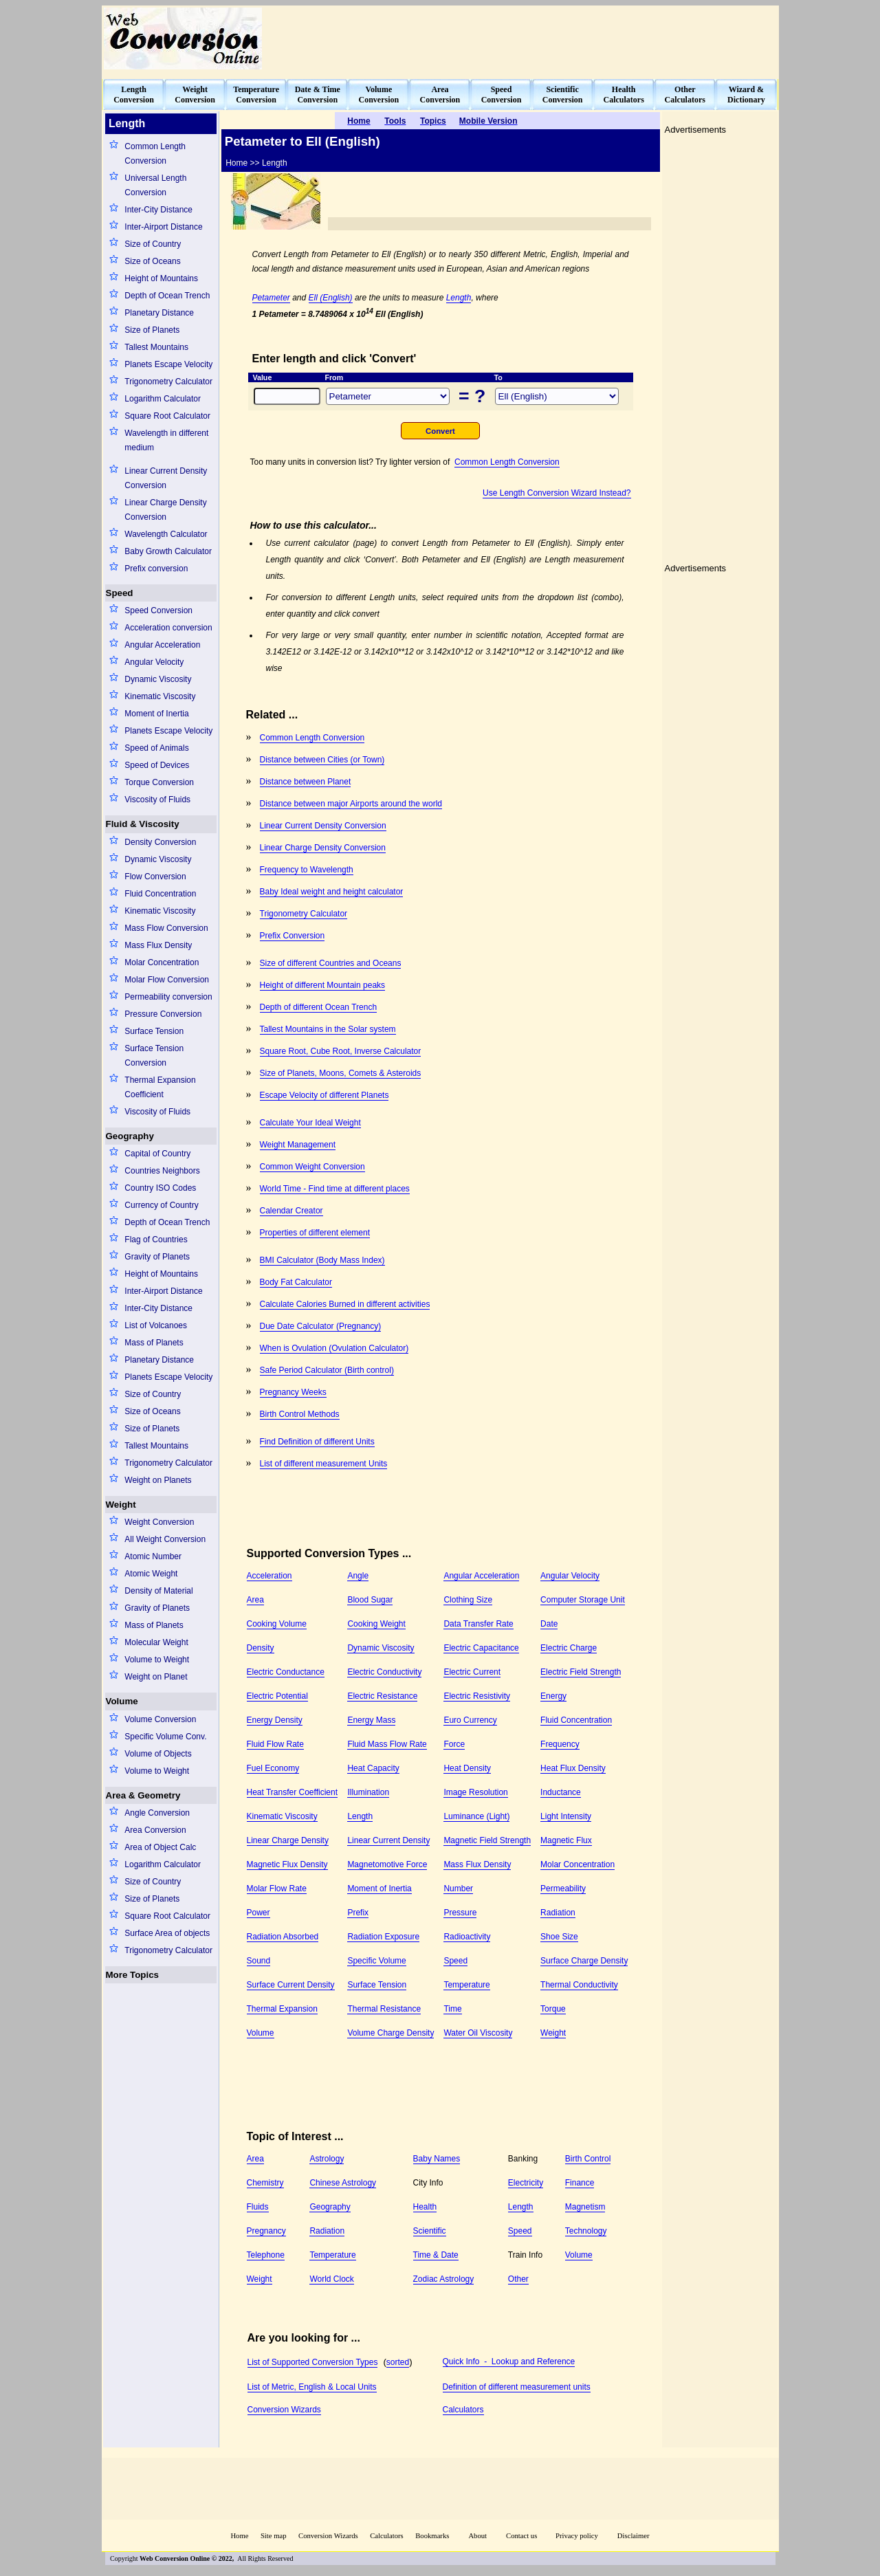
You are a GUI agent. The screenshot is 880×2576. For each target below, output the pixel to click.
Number (458, 1888)
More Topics (133, 1975)
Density (260, 1648)
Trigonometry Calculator (168, 381)
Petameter (271, 297)
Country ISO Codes (160, 1188)
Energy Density (274, 1720)
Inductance (560, 1792)
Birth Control (588, 2159)
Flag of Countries (155, 1239)
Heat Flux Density (573, 1768)
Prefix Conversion (292, 935)
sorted (397, 2362)
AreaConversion (440, 94)
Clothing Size (467, 1600)
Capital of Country (157, 1153)
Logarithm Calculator (162, 399)
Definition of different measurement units (517, 2387)
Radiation (557, 1912)
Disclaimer (633, 2536)
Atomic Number (153, 1556)
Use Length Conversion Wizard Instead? (556, 493)
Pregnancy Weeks (293, 1392)
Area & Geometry (143, 1795)
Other (518, 2279)
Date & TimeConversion (317, 94)
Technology (586, 2231)
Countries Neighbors (161, 1171)
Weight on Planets (157, 1480)
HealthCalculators (624, 94)
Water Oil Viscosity (477, 2033)
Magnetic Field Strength (487, 1840)
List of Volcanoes (155, 1325)
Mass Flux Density (158, 945)
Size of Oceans (152, 261)
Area (255, 1600)
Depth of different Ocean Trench (318, 1007)
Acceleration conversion (168, 627)
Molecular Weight (156, 1642)
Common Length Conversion (155, 154)
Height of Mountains (161, 278)
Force (454, 1744)
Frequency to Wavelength (306, 869)
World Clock (331, 2279)
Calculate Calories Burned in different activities (345, 1304)
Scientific (429, 2231)
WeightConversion (195, 94)
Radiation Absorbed (283, 1936)
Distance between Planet (305, 781)
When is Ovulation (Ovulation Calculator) (334, 1348)
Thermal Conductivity (579, 1985)
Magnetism (585, 2207)
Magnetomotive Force (387, 1864)
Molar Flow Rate (277, 1888)
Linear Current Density (388, 1840)
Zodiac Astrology (443, 2279)
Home (239, 2536)
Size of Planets (151, 330)
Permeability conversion (168, 997)
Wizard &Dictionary (746, 94)
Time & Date (436, 2255)
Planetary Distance (159, 313)
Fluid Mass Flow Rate (386, 1744)
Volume (122, 1701)
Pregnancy (266, 2231)
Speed (119, 593)
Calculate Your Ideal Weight (310, 1122)
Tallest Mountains (156, 347)
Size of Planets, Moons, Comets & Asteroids (340, 1073)
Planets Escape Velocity (168, 364)
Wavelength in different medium (166, 440)
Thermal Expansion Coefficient (159, 1087)
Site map (274, 2536)
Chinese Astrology (342, 2183)
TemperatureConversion (256, 94)
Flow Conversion (155, 876)
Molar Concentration (161, 962)
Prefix (357, 1912)
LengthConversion (133, 94)
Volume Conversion (160, 1719)
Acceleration (269, 1576)
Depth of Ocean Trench (167, 295)
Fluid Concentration (160, 894)
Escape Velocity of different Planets (324, 1095)
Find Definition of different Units (317, 1441)
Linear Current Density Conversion (165, 478)
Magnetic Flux (566, 1840)
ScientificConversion (562, 94)
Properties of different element (315, 1232)
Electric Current (471, 1672)
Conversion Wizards (284, 2409)
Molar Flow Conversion (166, 979)
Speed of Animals (156, 748)
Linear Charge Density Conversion (165, 510)
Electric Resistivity (476, 1696)
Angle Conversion (157, 1813)
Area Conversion (155, 1830)
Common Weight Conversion (312, 1166)
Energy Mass (371, 1720)
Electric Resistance (382, 1696)
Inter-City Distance (158, 209)
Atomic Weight (150, 1573)
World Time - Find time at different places (335, 1188)
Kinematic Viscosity (159, 696)
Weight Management (298, 1144)
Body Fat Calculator (296, 1282)
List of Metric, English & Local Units (312, 2387)
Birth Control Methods (300, 1414)
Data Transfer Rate (478, 1624)
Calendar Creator (291, 1210)
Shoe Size (559, 1936)
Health (425, 2207)
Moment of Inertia (156, 713)
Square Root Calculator (167, 416)
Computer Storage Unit (582, 1600)
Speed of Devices (156, 765)
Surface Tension (154, 1031)
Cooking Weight (376, 1624)
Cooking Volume (277, 1624)
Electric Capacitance (480, 1648)
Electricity (525, 2183)
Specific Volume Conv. (165, 1736)
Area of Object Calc (160, 1847)
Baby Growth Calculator (168, 551)
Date (549, 1624)
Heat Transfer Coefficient (292, 1792)
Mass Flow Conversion (166, 928)
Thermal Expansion (282, 2009)
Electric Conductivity (384, 1672)
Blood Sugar (370, 1600)
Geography (130, 1136)
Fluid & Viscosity (142, 824)
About (477, 2536)
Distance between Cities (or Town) (322, 759)
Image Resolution (475, 1792)
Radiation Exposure (383, 1936)
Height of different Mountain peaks (323, 985)
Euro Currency (469, 1720)
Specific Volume (376, 1961)
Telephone (266, 2255)
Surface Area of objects (167, 1933)
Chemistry (265, 2183)
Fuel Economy (273, 1768)
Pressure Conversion (162, 1014)
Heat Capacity (373, 1768)
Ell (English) (331, 297)
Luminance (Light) (476, 1816)
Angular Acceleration (162, 645)
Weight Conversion (159, 1522)
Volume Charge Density (390, 2033)
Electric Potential (277, 1696)
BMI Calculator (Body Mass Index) (322, 1260)
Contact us (522, 2536)
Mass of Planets (153, 1342)
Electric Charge (568, 1648)
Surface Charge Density (584, 1961)
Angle (357, 1576)
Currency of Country (161, 1205)
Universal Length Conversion (155, 185)
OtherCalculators (685, 94)
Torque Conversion (159, 782)
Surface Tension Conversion (154, 1056)
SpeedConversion (501, 94)
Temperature (466, 1985)
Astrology (326, 2159)
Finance (580, 2183)
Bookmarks (432, 2536)
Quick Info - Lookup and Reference (509, 2361)
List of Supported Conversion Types (313, 2362)
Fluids (258, 2207)
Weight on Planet (155, 1677)
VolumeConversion (379, 94)
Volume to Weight (156, 1659)
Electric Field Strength (580, 1672)
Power (258, 1912)
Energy (553, 1696)
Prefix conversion (156, 568)
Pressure (459, 1912)
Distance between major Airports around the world (351, 803)
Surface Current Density (291, 1985)
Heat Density (467, 1768)
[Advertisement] (526, 38)
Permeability (563, 1888)
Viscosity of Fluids (157, 799)
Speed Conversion (158, 610)
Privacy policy (577, 2536)
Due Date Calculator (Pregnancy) (321, 1326)
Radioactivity (466, 1936)
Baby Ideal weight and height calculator (332, 891)
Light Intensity (565, 1816)
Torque (553, 2009)
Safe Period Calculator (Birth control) (327, 1370)
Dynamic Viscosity (157, 679)
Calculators (463, 2409)
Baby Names (437, 2159)
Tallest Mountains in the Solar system (328, 1029)
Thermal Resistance (384, 2009)
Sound (259, 1961)
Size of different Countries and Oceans (331, 963)
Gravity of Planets (157, 1257)
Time (452, 2009)
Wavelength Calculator (165, 534)
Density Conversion (160, 842)
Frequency (560, 1744)
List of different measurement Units (324, 1463)
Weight (121, 1504)
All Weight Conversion (165, 1539)
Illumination (368, 1792)
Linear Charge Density (288, 1840)
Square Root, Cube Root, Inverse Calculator (340, 1051)
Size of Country (152, 244)
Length (459, 297)
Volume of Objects (157, 1754)
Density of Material (158, 1591)
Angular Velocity (154, 662)
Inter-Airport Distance (163, 227)
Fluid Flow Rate (275, 1744)
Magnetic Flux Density (287, 1864)
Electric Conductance (285, 1672)
